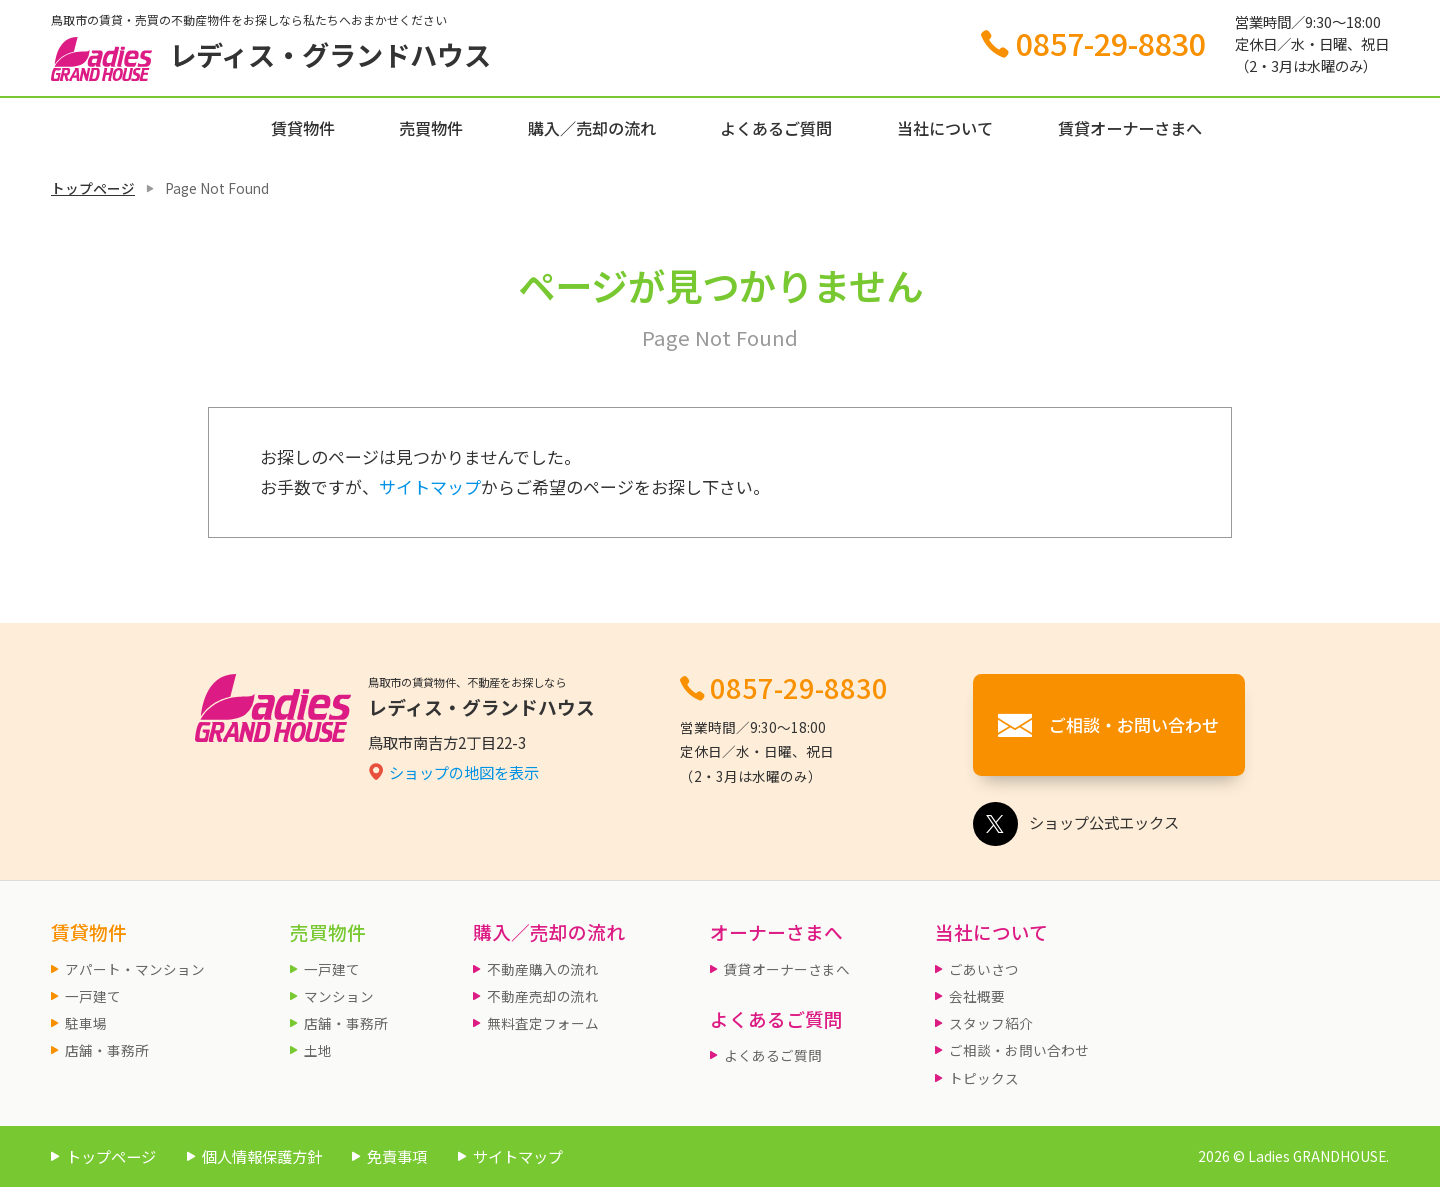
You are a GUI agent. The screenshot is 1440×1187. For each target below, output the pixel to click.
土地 (318, 1050)
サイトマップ (430, 486)
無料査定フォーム (543, 1023)
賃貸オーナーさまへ (1130, 128)
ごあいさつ (984, 969)
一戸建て (93, 996)
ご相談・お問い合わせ (1019, 1050)
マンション (339, 996)
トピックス (984, 1078)
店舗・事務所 (107, 1050)
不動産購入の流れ (543, 969)
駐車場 (86, 1023)
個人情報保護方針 (262, 1156)
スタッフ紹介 (991, 1023)
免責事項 (397, 1156)
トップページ (93, 188)
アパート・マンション (135, 969)
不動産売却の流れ (543, 996)
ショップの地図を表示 (464, 772)
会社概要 (977, 996)
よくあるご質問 (776, 128)
